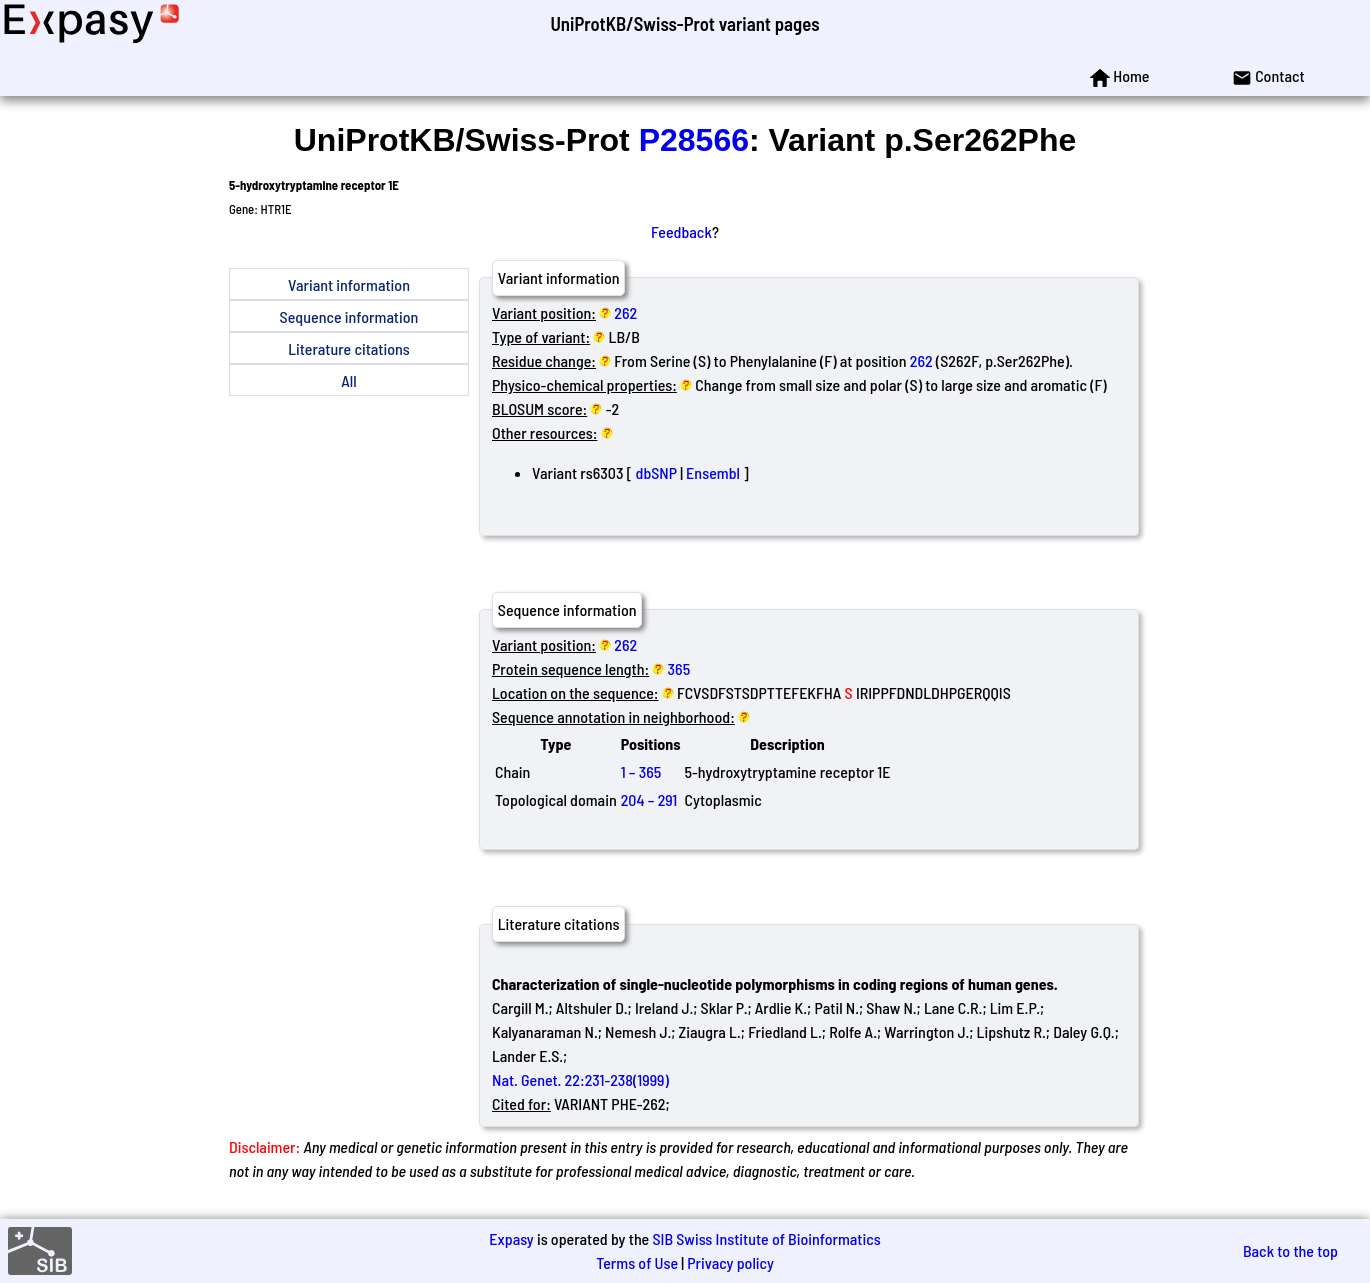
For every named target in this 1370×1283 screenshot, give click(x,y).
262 (625, 312)
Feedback (681, 231)
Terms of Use (637, 1262)
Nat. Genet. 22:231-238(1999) (580, 1079)
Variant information (349, 284)
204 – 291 (649, 799)
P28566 (694, 140)
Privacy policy (730, 1262)
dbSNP (656, 472)
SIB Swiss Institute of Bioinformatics (766, 1238)
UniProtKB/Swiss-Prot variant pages (684, 23)
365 (679, 668)
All (348, 380)
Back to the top (1290, 1250)
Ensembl (713, 472)
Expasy (511, 1238)
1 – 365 (641, 771)
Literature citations (349, 348)
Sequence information (349, 316)
